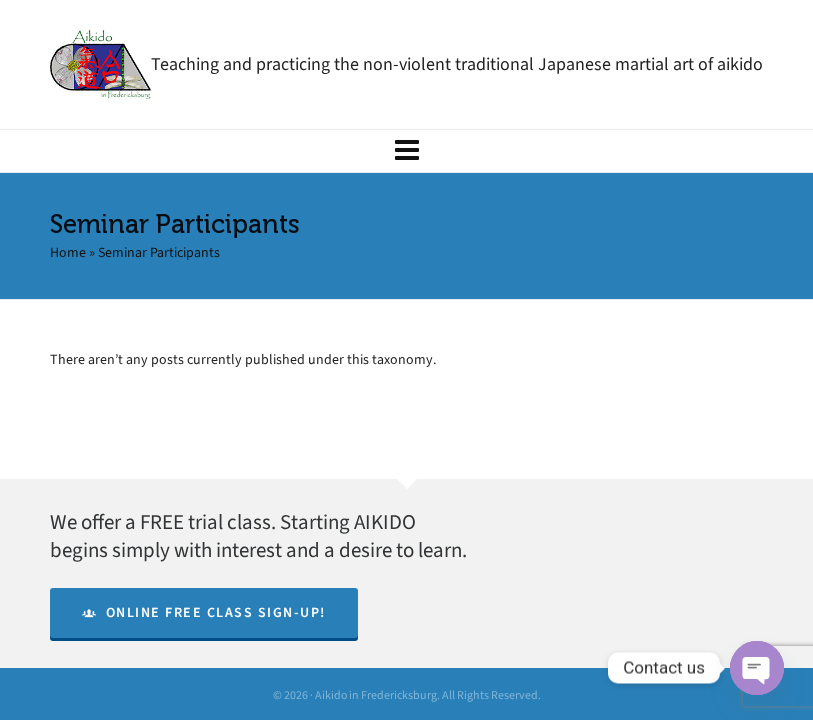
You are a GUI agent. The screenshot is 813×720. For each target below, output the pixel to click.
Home (68, 252)
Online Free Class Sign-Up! (204, 612)
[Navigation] (406, 151)
